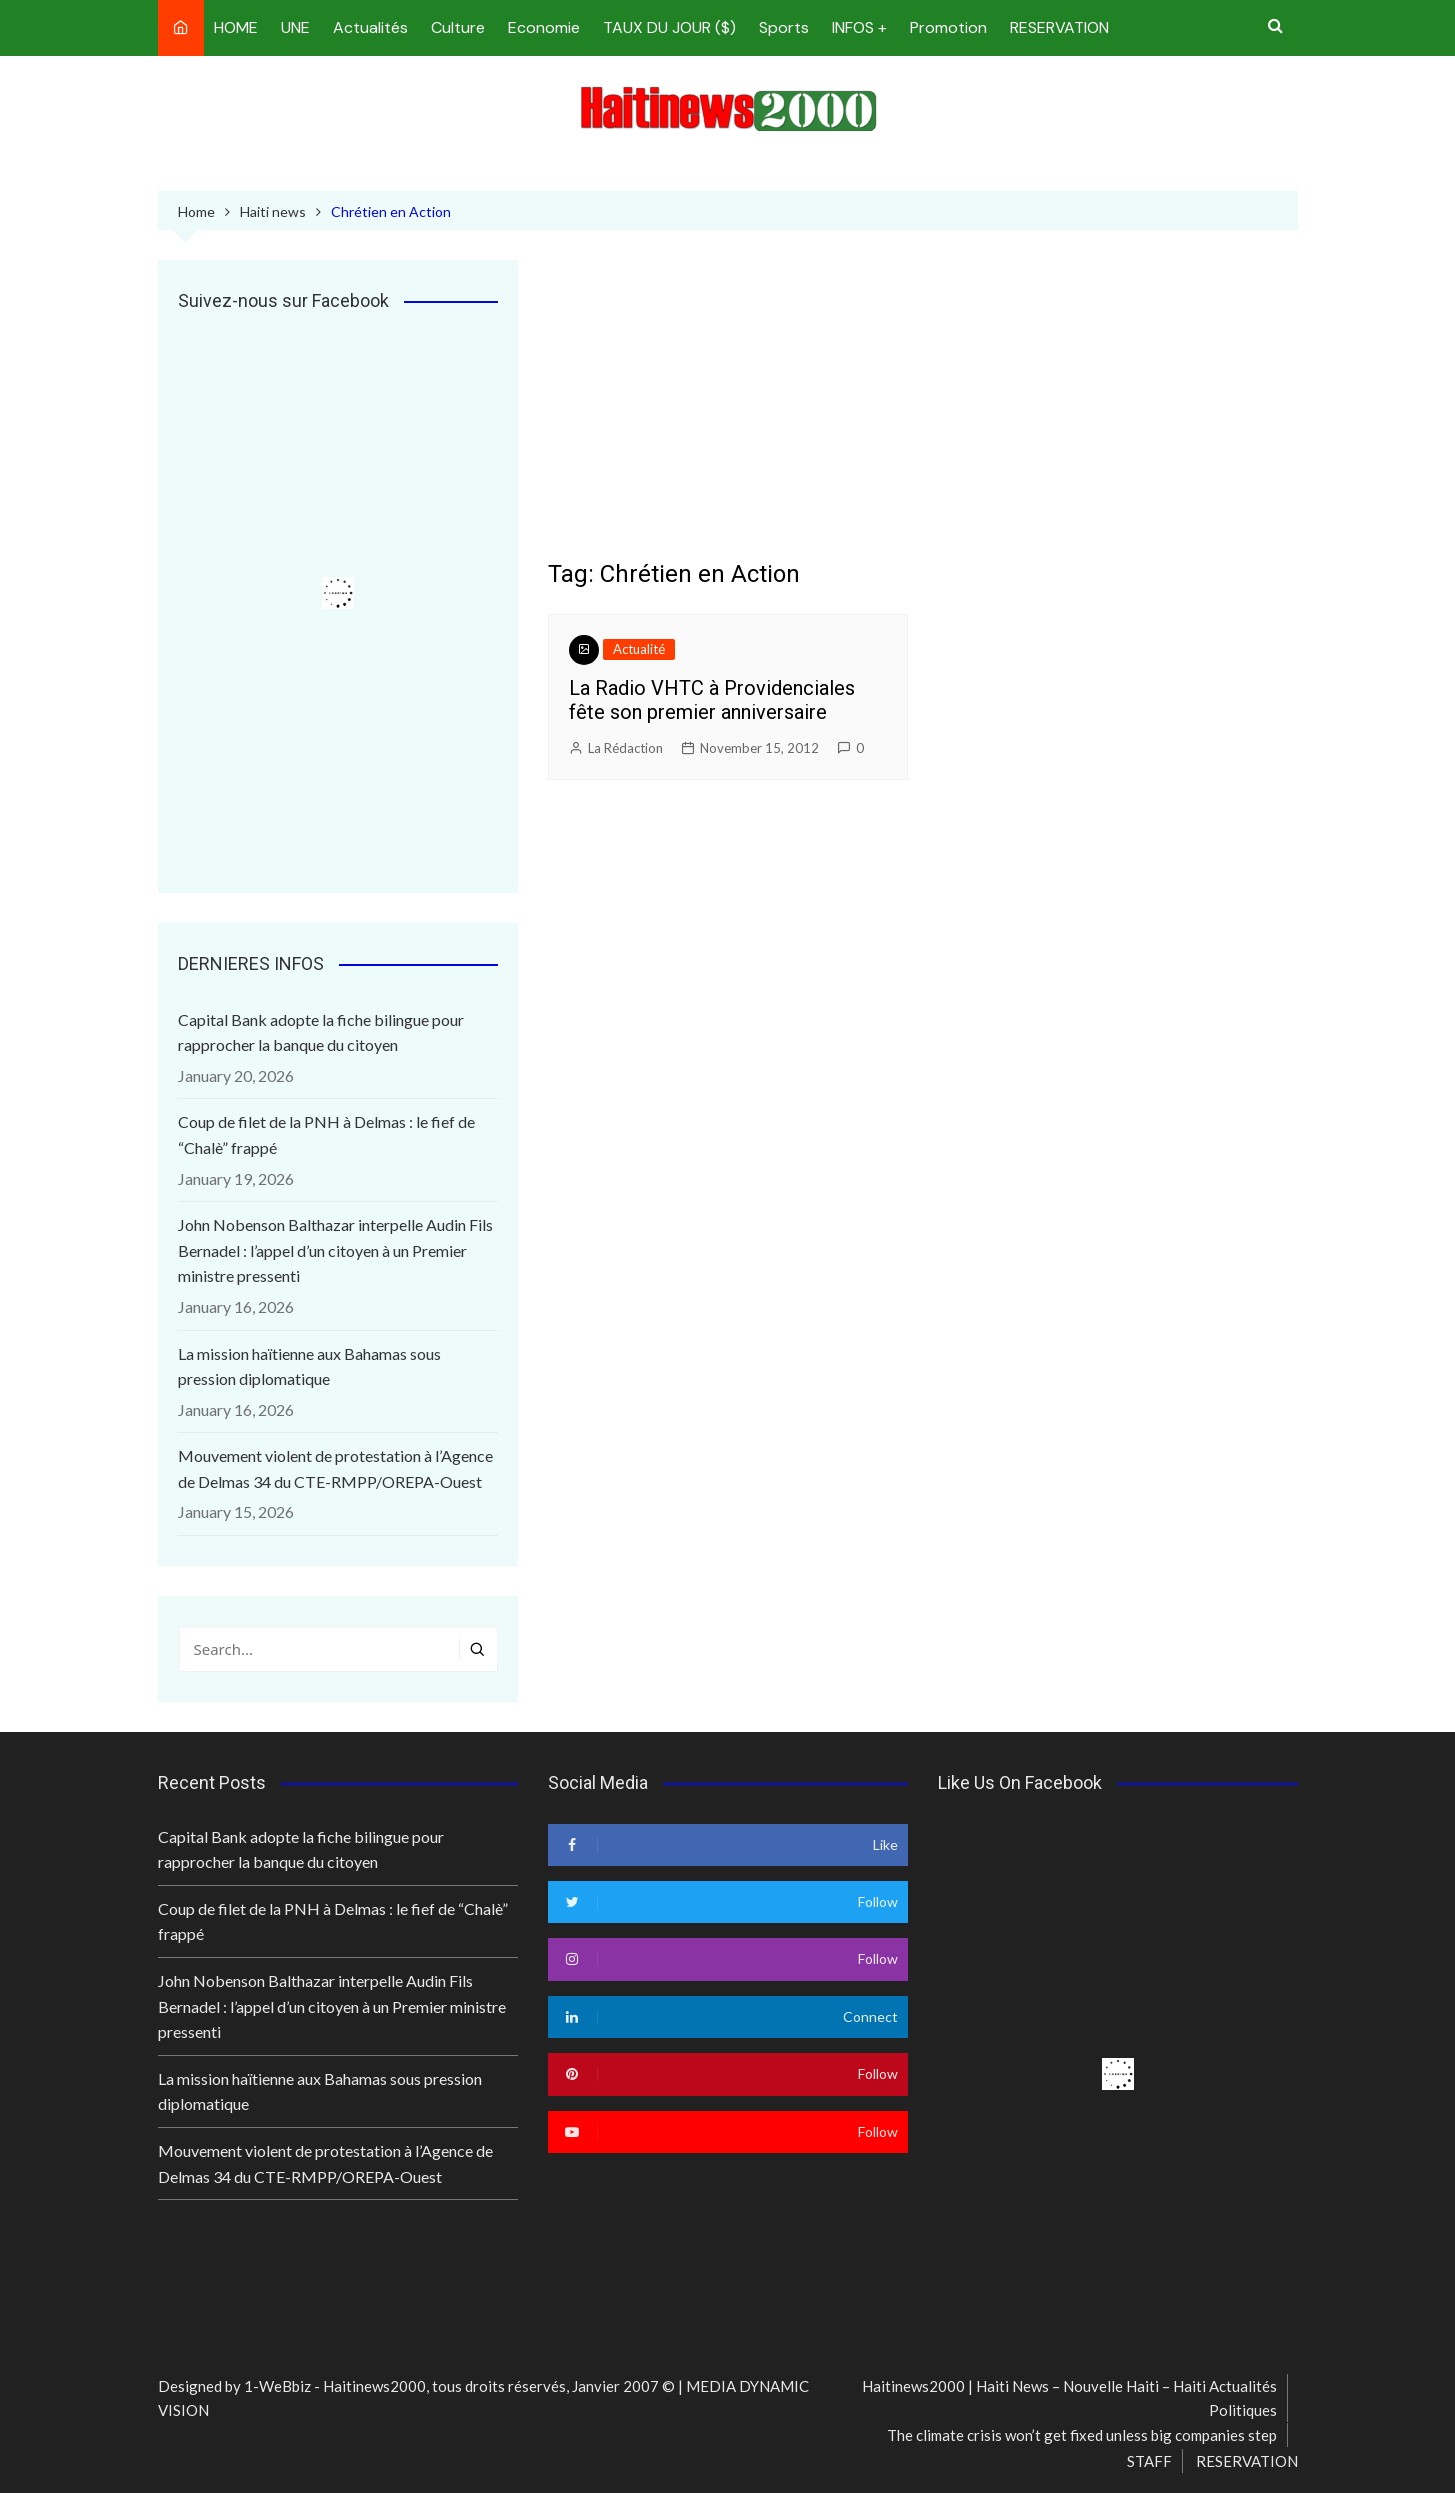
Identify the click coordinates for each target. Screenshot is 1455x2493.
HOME (236, 27)
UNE (295, 27)
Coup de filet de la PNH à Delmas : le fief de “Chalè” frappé (326, 1134)
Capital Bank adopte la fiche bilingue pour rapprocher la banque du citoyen (321, 1032)
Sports (784, 27)
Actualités (370, 27)
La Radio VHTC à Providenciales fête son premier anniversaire (712, 700)
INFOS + (859, 27)
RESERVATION (1059, 27)
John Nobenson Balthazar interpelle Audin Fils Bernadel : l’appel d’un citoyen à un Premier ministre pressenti (335, 1250)
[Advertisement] (923, 410)
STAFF (1149, 2461)
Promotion (948, 27)
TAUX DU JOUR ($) (669, 27)
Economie (544, 27)
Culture (458, 27)
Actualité (639, 649)
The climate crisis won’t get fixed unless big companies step (1082, 2435)
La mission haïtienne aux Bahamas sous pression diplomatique (309, 1366)
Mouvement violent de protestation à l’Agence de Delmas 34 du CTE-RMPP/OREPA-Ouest (335, 1468)
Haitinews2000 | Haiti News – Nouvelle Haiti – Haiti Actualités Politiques (1069, 2398)
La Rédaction (625, 748)
